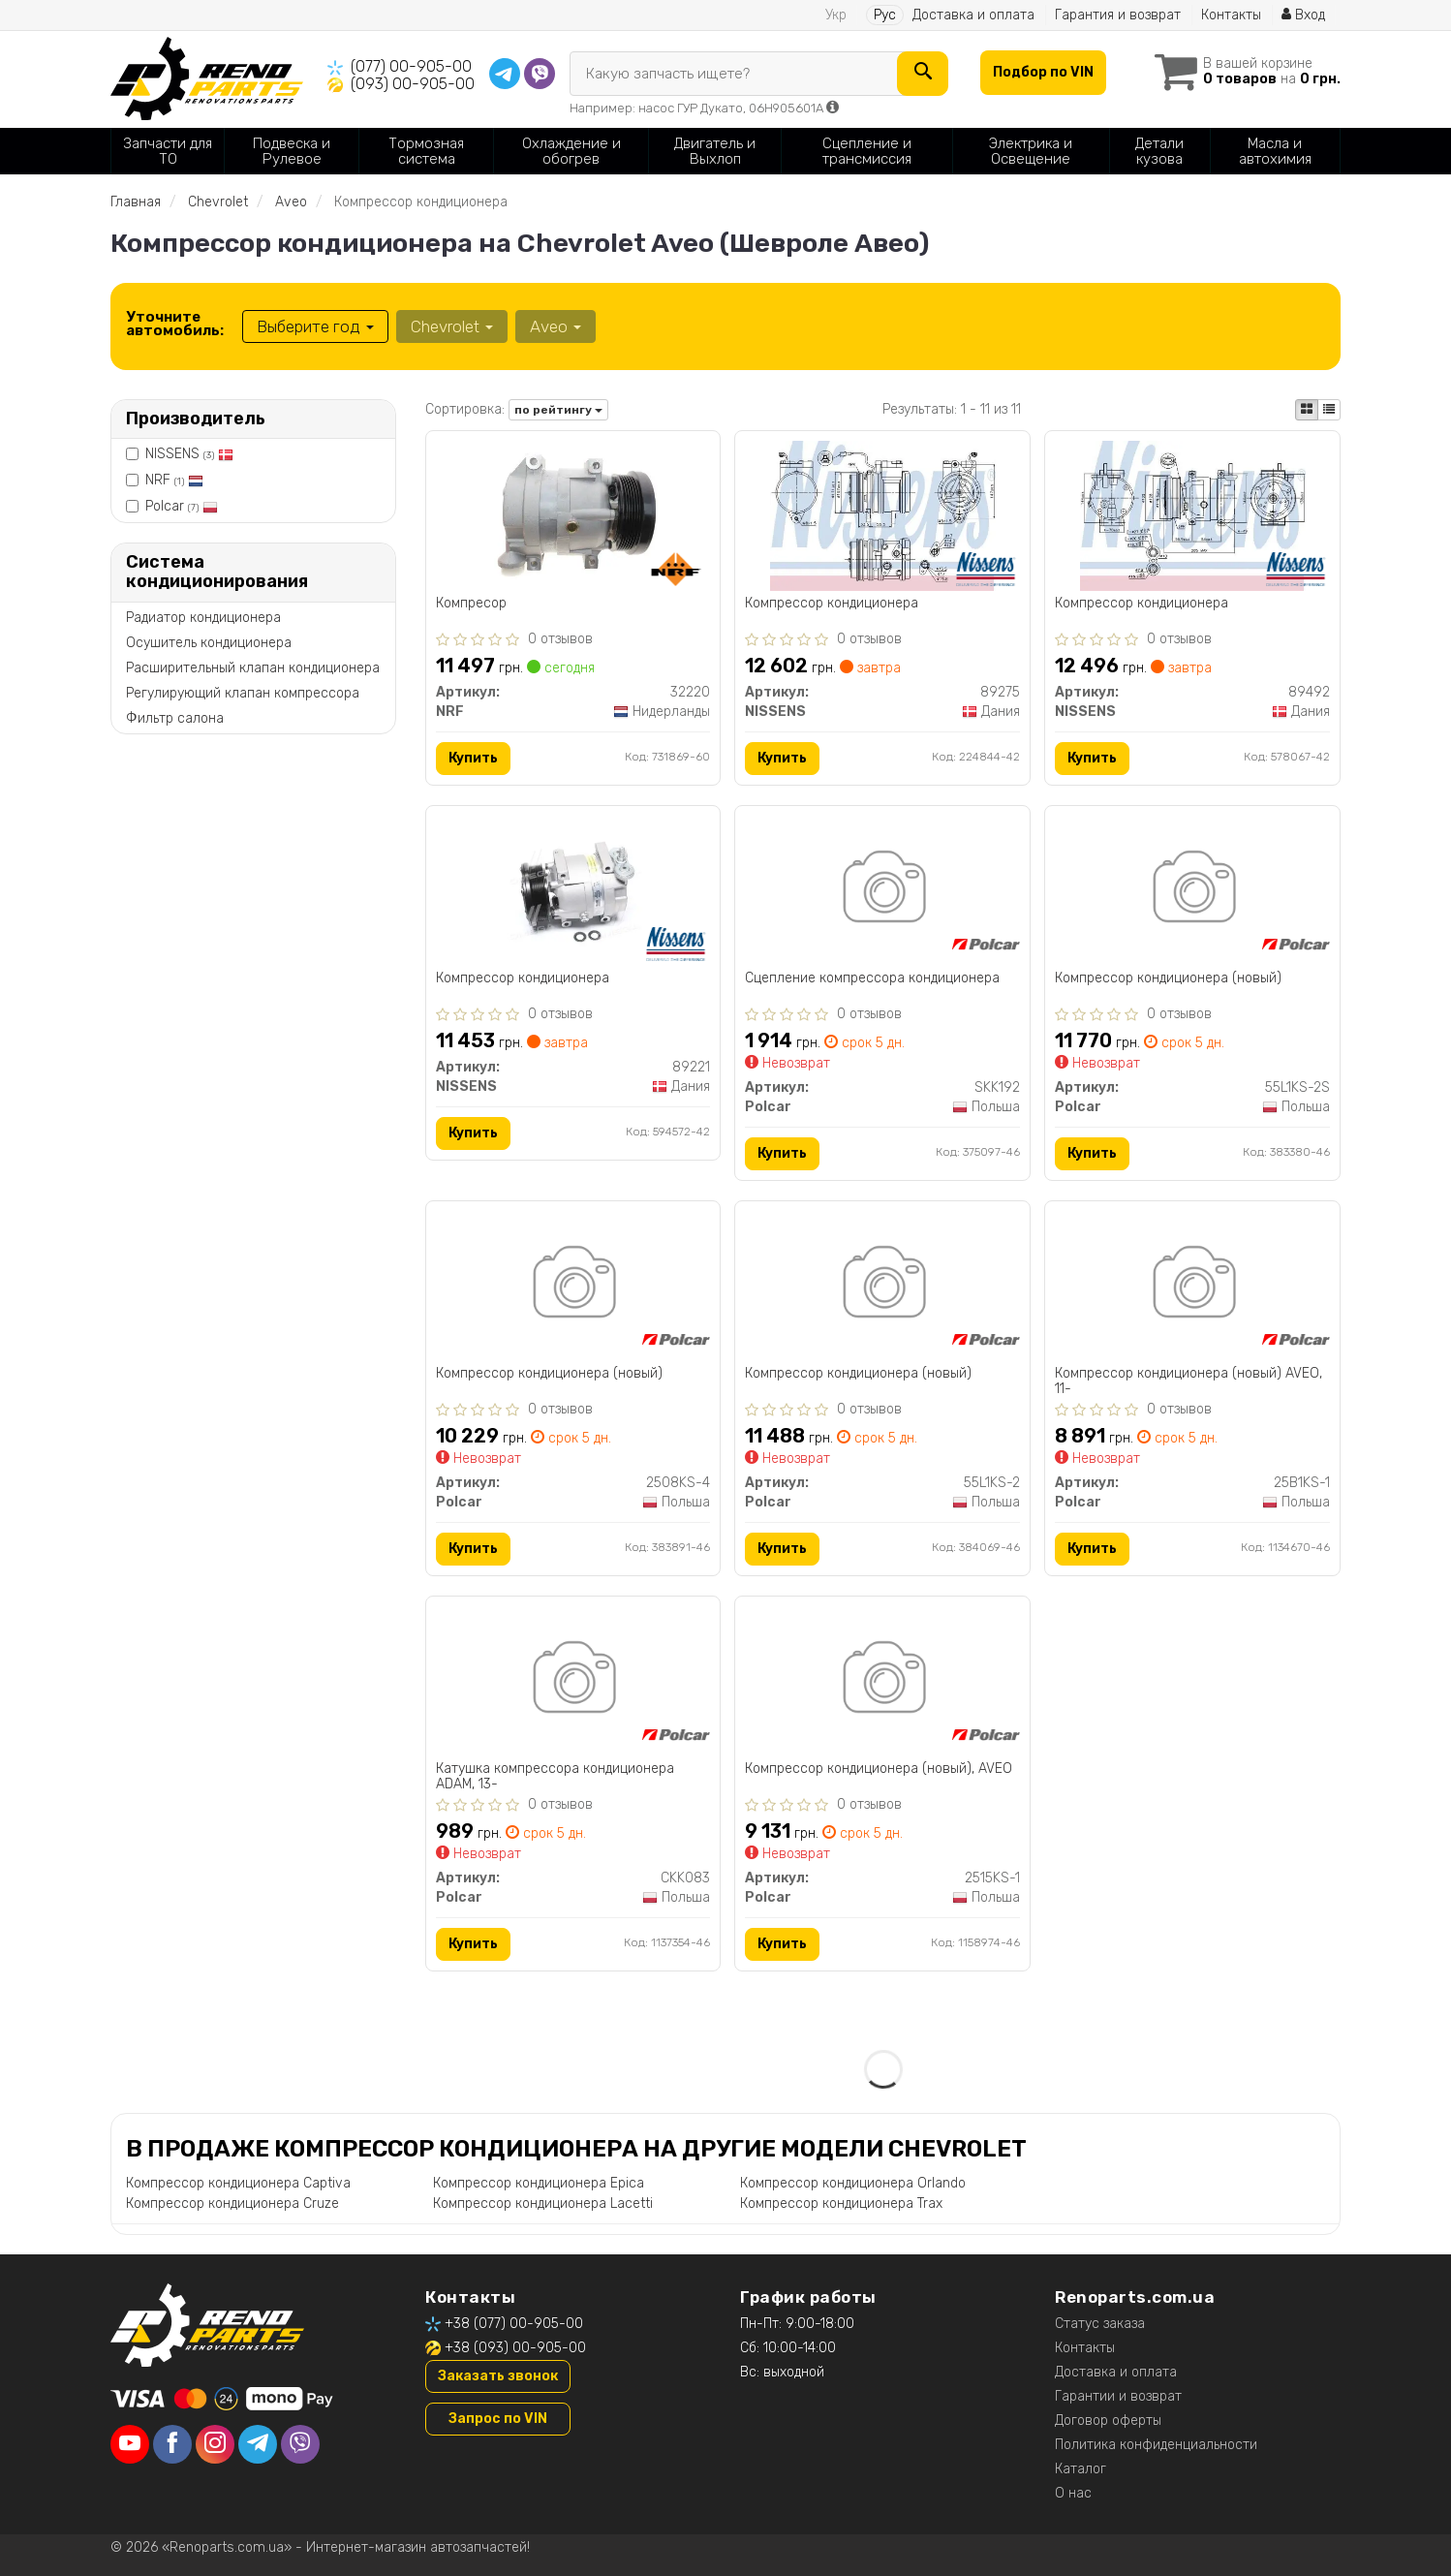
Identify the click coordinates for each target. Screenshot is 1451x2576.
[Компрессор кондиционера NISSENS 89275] (882, 515)
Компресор (471, 603)
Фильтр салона (175, 718)
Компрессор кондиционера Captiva (238, 2183)
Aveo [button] (555, 326)
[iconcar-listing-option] (1329, 409)
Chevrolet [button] (452, 326)
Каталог (1080, 2469)
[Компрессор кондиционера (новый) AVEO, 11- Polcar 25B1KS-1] (1193, 1285)
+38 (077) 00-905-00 (514, 2323)
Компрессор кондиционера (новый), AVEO (878, 1769)
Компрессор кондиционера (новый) (1168, 978)
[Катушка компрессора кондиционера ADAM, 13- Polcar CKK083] (573, 1680)
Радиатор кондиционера (203, 617)
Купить (473, 758)
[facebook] (172, 2444)
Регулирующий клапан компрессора (242, 693)
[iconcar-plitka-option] (1306, 409)
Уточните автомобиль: (175, 323)
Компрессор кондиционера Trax (841, 2203)
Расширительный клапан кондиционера (253, 668)
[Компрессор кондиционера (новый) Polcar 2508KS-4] (573, 1285)
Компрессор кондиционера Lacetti (543, 2203)
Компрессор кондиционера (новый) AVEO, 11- (1188, 1381)
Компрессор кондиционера (831, 603)
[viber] (300, 2444)
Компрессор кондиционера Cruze (232, 2203)
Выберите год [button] (315, 326)
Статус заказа (1100, 2323)
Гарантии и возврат (1118, 2396)
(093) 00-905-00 (413, 84)
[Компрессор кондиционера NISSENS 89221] (572, 890)
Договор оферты (1108, 2420)
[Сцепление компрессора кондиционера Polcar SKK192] (883, 890)
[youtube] (129, 2444)
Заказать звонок (498, 2376)
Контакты (1231, 15)
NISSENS (189, 454)
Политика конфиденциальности (1156, 2444)
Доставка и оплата (973, 15)
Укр (836, 15)
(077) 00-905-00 (411, 66)
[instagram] (215, 2444)
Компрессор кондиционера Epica (538, 2183)
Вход (1303, 15)
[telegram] (257, 2444)
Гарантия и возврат (1118, 15)
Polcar (181, 506)
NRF (174, 480)
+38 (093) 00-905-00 (515, 2348)
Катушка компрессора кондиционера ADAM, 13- (555, 1776)
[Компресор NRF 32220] (572, 515)
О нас (1073, 2493)
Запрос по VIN (497, 2418)
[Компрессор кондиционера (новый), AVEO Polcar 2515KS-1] (883, 1680)
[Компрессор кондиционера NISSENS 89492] (1192, 515)
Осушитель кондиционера (209, 643)
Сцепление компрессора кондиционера (872, 978)
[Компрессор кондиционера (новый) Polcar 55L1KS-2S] (1193, 890)
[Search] (922, 73)
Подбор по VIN (1043, 72)
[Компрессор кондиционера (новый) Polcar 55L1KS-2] (883, 1285)
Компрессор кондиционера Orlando (853, 2183)
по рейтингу (558, 410)
